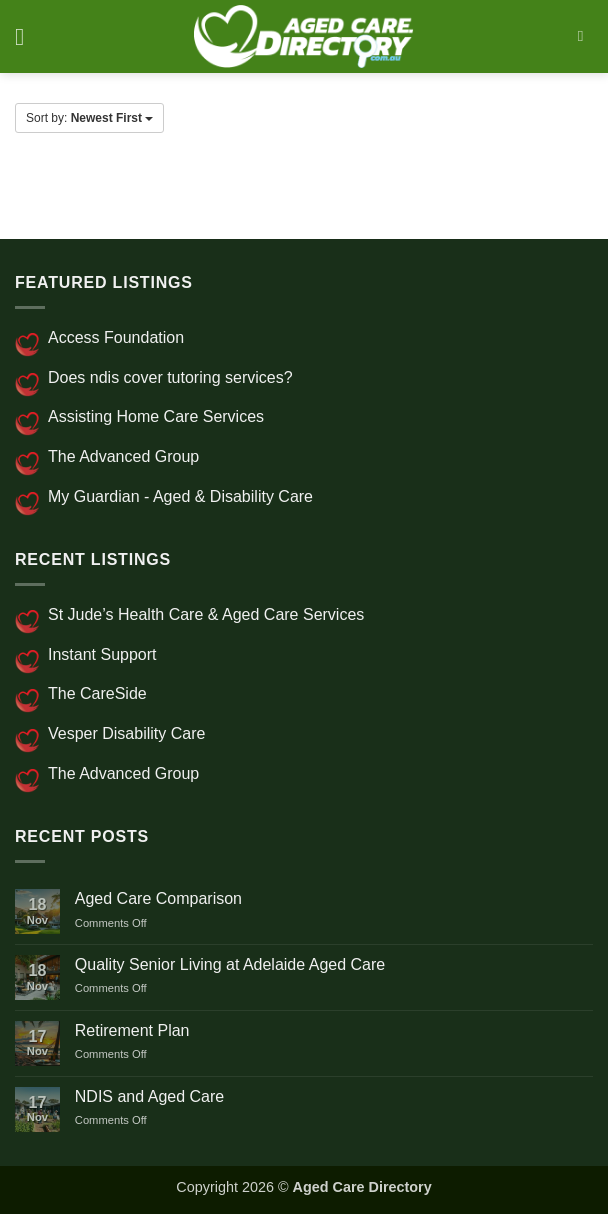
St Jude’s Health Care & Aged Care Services (206, 614)
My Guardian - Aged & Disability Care (180, 496)
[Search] (585, 36)
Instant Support (102, 654)
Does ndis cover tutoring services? (170, 377)
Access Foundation (116, 337)
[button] (27, 36)
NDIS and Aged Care (149, 1096)
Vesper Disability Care (126, 733)
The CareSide (97, 693)
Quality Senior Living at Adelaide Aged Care (230, 964)
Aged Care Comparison (158, 898)
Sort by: (89, 118)
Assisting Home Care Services (156, 416)
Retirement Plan (132, 1030)
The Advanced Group (123, 456)
